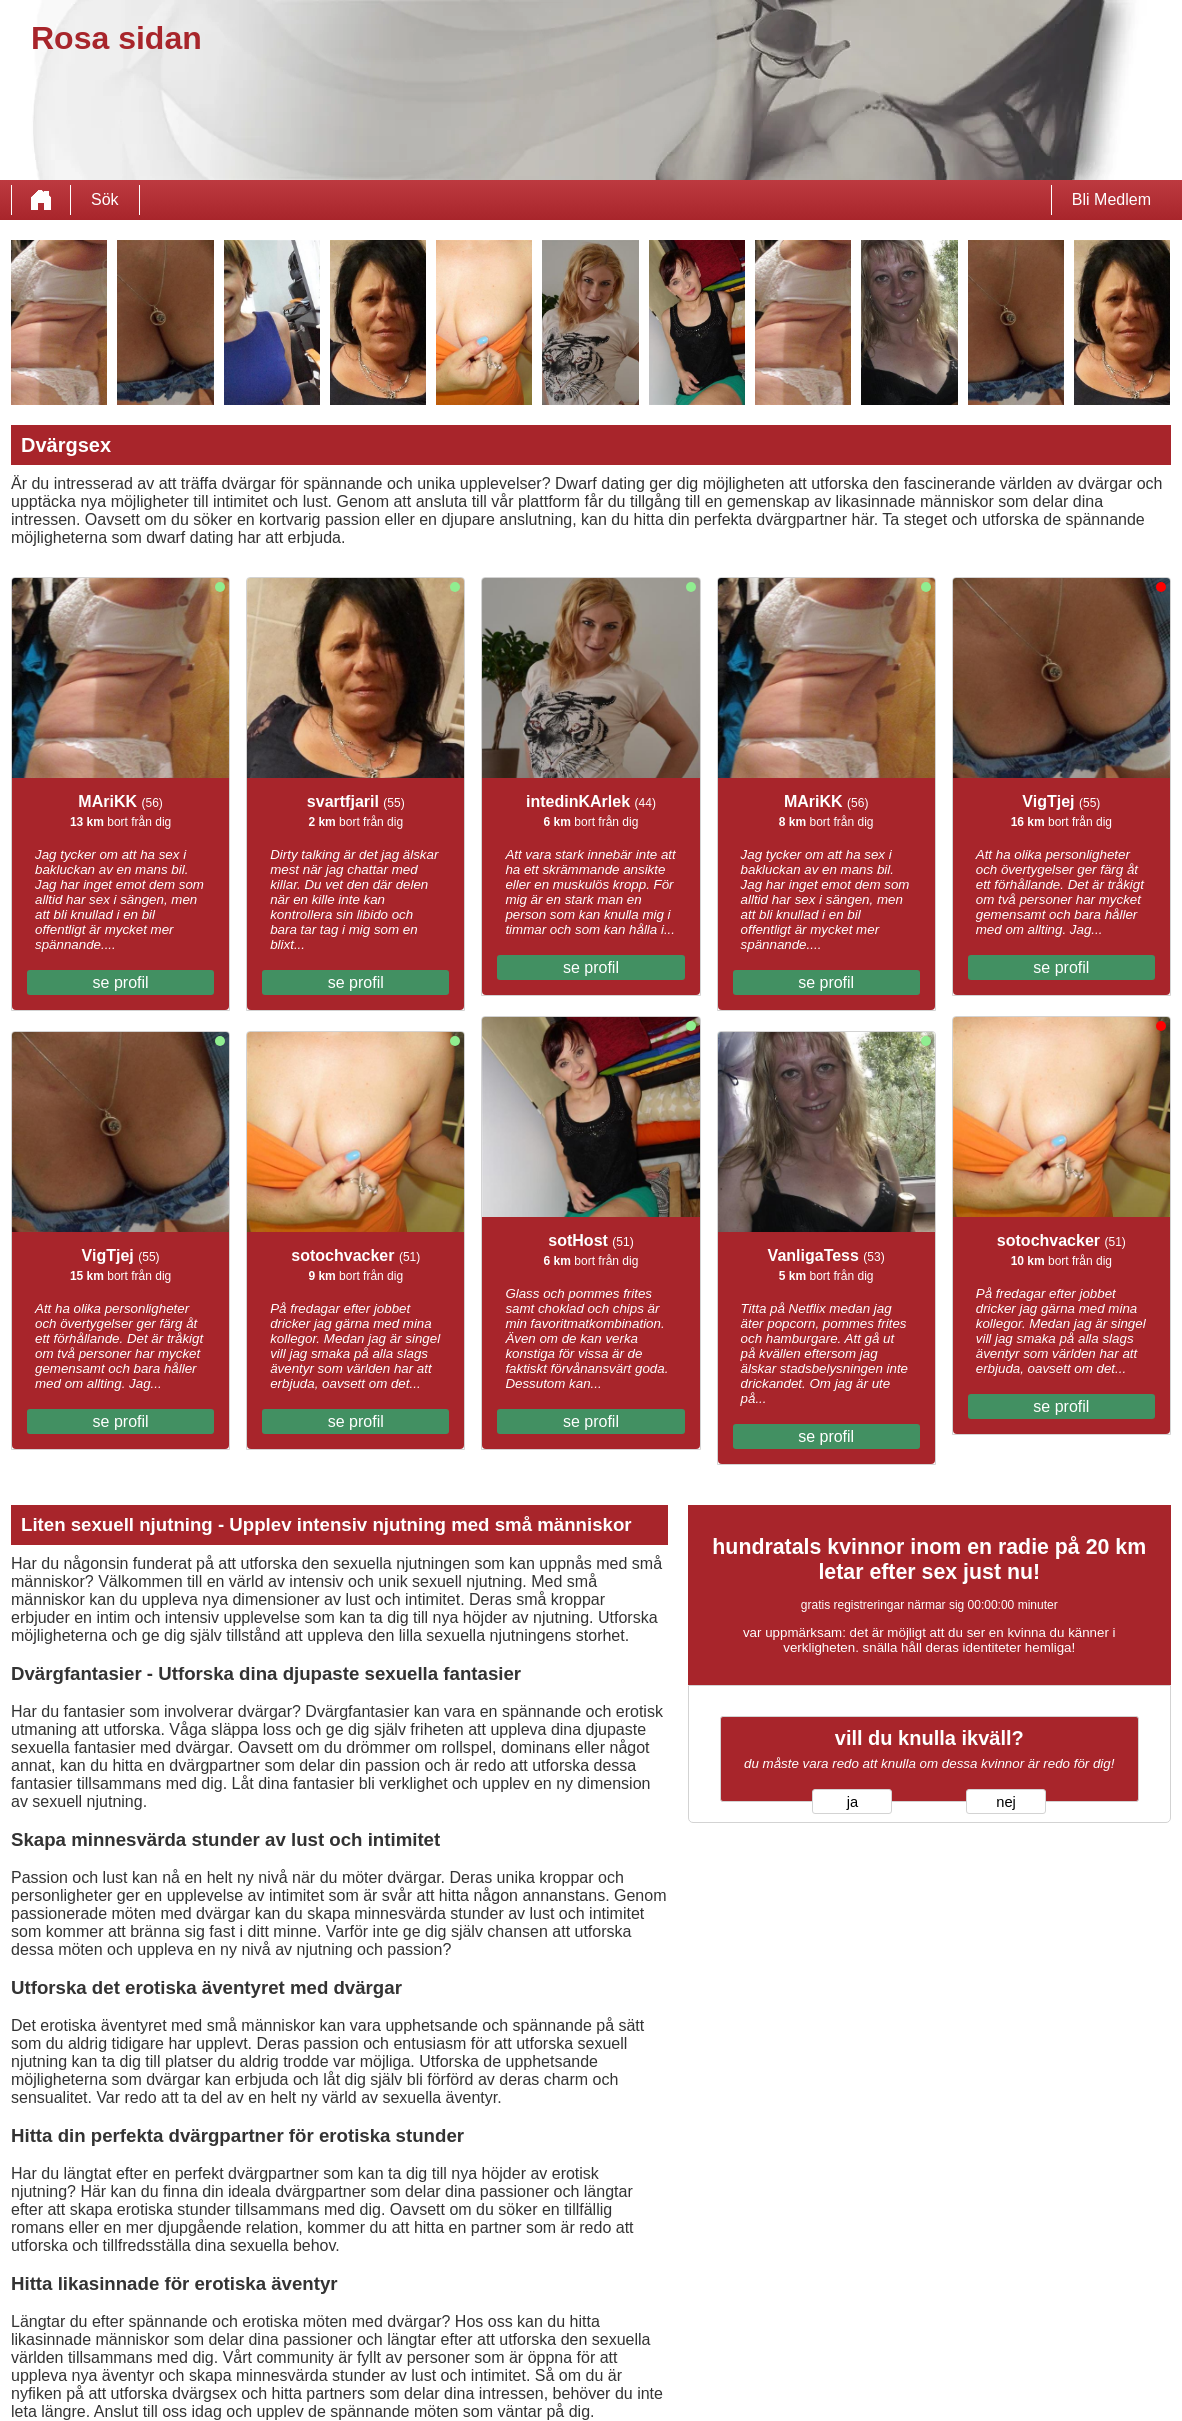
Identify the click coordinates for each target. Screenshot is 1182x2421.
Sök (105, 199)
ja (852, 1802)
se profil (121, 982)
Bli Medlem (1111, 199)
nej (1006, 1802)
